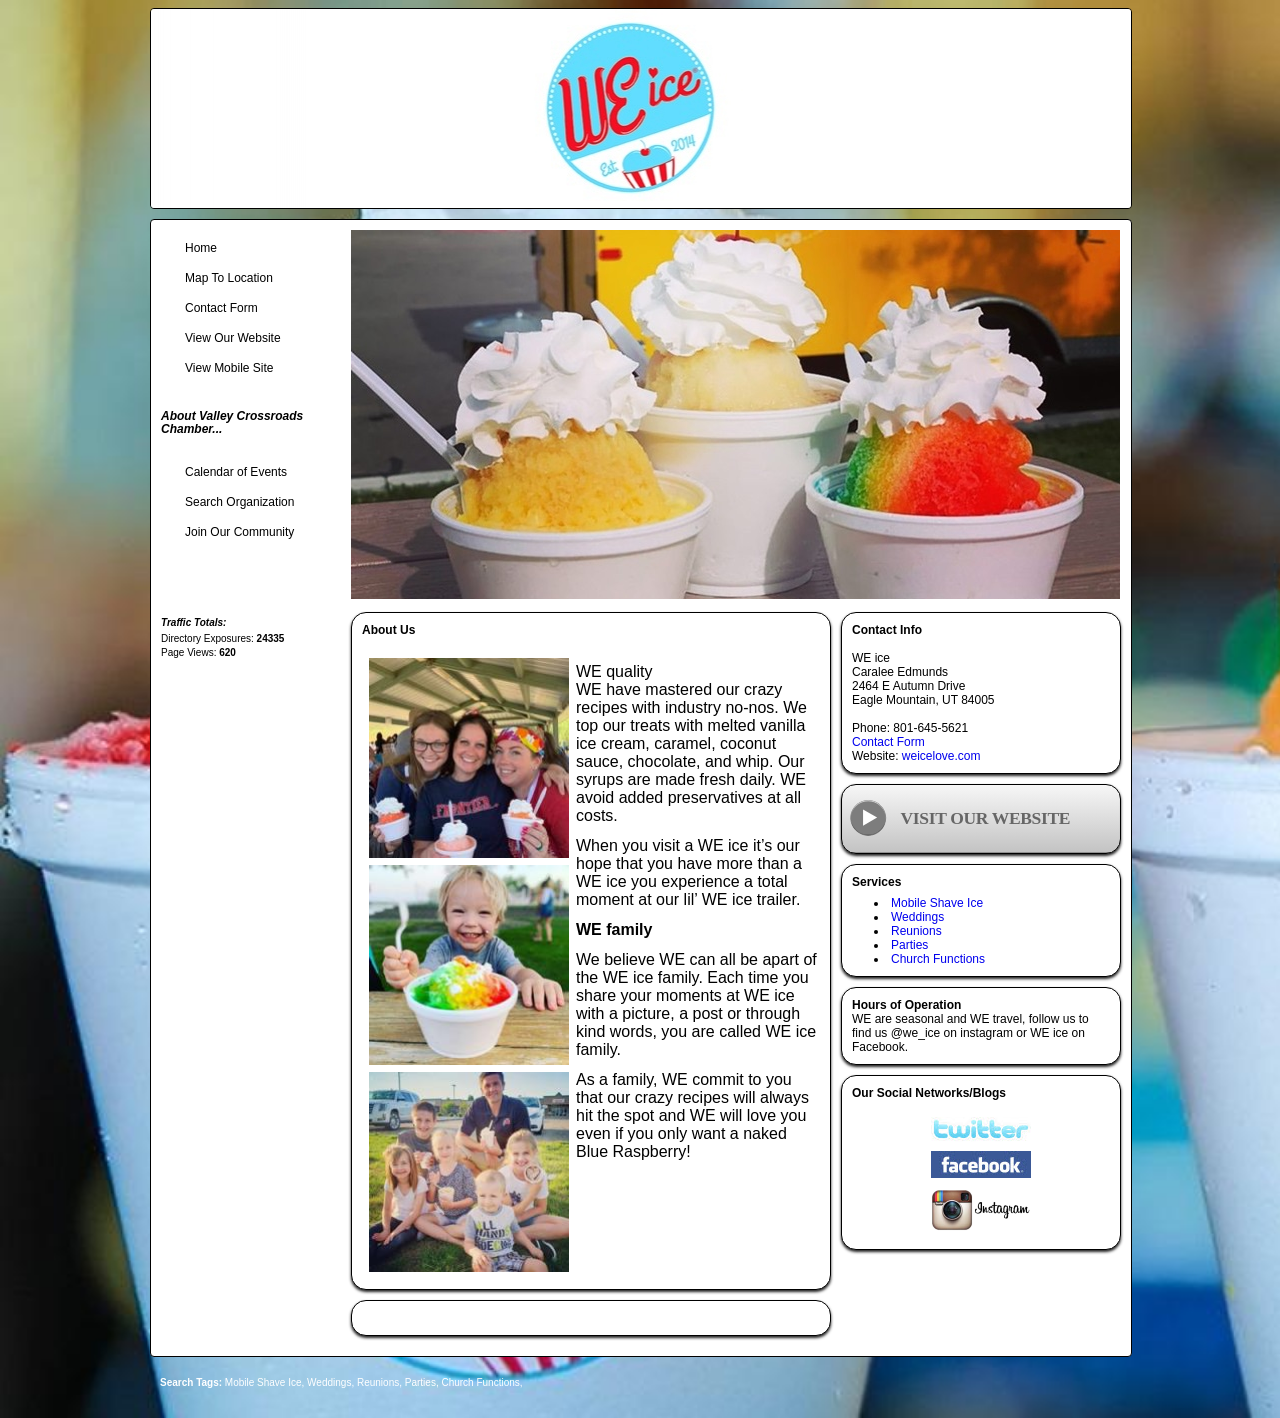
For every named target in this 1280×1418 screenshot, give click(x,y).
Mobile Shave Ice (937, 903)
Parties (909, 945)
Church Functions (938, 959)
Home (201, 248)
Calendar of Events (236, 472)
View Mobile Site (229, 368)
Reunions (916, 931)
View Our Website (233, 338)
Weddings (917, 917)
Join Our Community (239, 532)
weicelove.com (941, 756)
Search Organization (239, 502)
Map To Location (229, 278)
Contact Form (888, 742)
